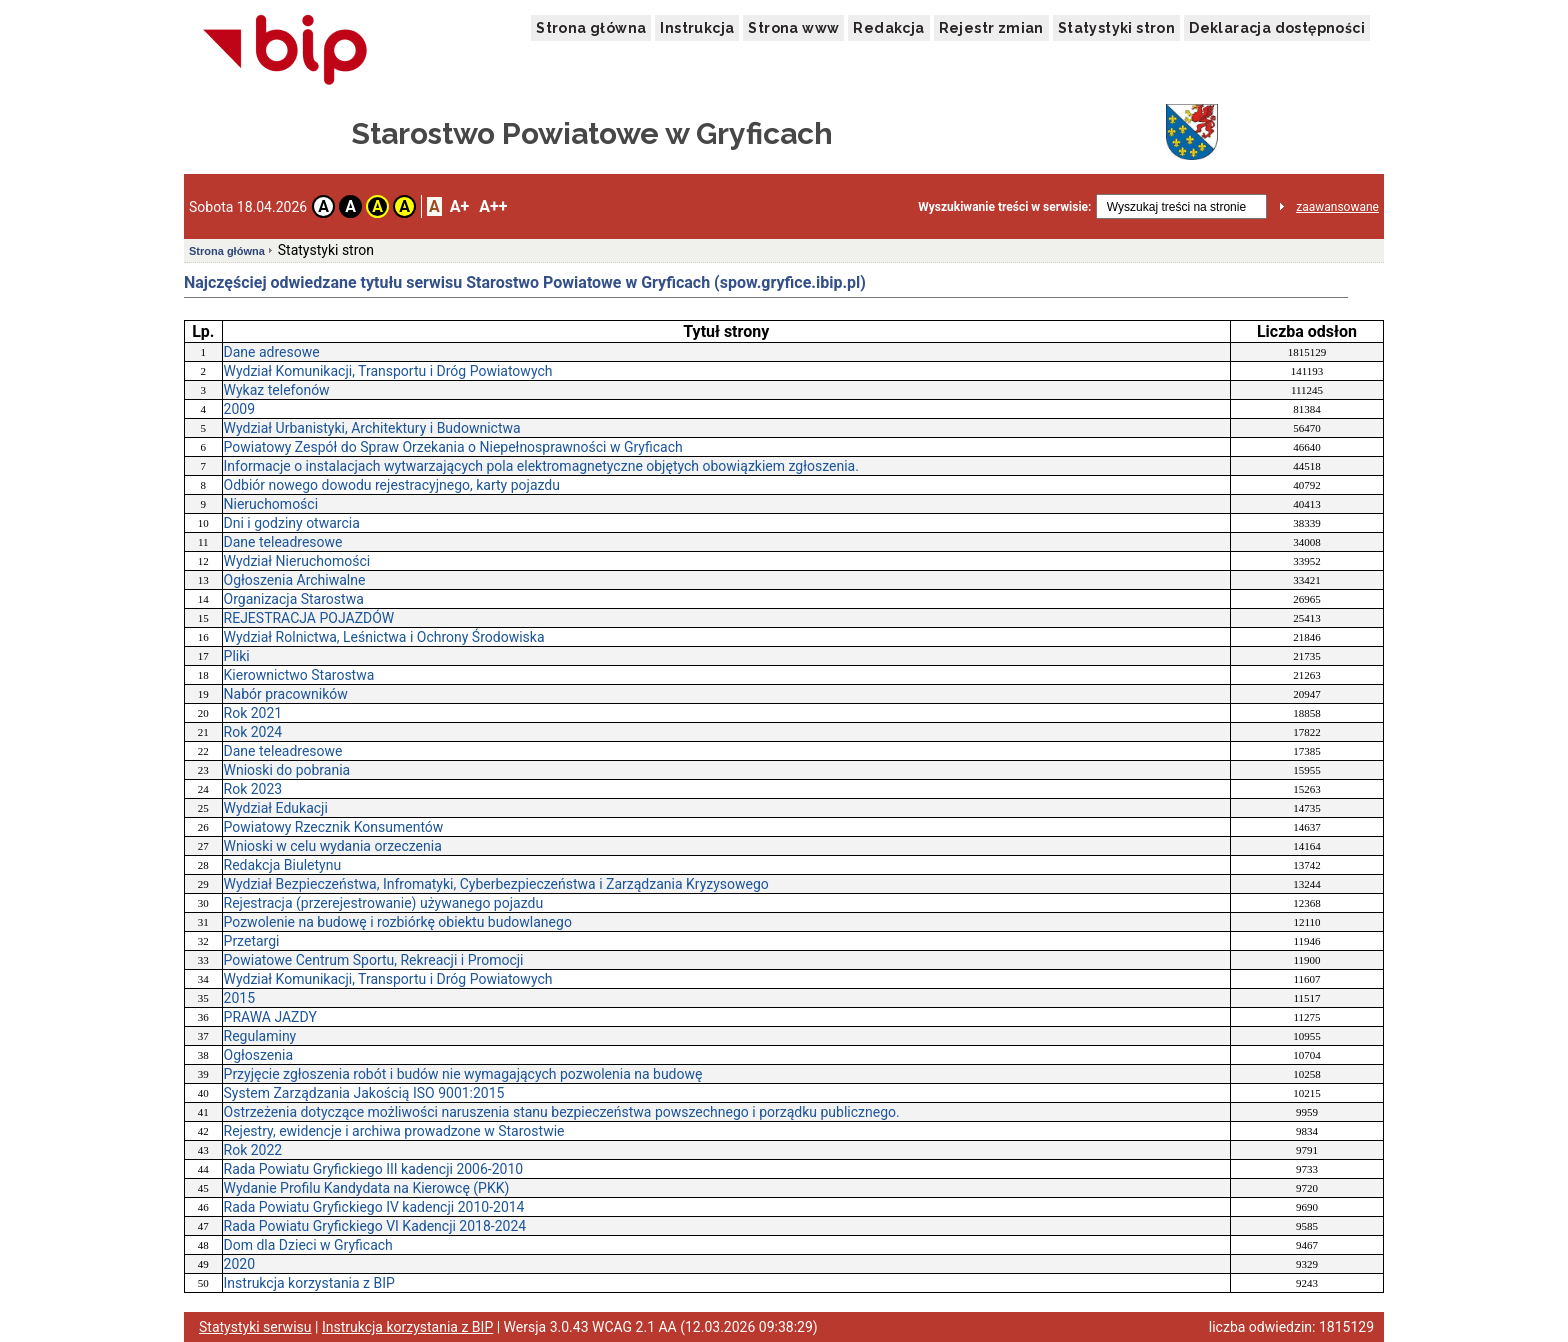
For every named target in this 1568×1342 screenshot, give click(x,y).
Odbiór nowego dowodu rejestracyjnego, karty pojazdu (392, 485)
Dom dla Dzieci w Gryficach (308, 1245)
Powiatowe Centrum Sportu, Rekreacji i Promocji (374, 960)
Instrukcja (697, 28)
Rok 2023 (253, 789)
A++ (493, 206)
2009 (239, 409)
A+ (459, 206)
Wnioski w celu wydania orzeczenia (333, 846)
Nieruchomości (271, 504)
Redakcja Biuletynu (283, 865)
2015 (239, 998)
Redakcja (888, 28)
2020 (239, 1264)
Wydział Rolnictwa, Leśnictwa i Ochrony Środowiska (384, 637)
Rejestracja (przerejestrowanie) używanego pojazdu (384, 903)
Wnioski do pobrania (287, 770)
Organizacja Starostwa (294, 599)
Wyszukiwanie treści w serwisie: (1004, 207)
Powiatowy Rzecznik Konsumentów (334, 827)
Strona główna (591, 28)
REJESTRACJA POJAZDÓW (309, 618)
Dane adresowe (272, 352)
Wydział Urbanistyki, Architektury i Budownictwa (372, 428)
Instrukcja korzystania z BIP (309, 1283)
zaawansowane (1337, 207)
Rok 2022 (253, 1150)
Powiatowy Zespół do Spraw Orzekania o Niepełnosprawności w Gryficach (453, 447)
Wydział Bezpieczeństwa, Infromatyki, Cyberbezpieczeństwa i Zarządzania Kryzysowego (496, 884)
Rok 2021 (253, 713)
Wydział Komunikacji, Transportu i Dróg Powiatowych (388, 371)
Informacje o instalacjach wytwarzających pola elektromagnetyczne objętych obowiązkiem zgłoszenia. (541, 466)
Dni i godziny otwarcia (292, 523)
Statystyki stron (1116, 28)
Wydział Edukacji (276, 808)
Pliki (237, 656)
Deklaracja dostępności (1277, 28)
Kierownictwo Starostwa (299, 675)
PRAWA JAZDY (270, 1017)
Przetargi (252, 941)
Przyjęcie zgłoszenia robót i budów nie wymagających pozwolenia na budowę (463, 1074)
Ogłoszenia (259, 1055)
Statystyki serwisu (255, 1327)
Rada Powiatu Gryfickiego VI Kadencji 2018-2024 (375, 1226)
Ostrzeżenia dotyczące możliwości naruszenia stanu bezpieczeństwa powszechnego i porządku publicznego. (562, 1112)
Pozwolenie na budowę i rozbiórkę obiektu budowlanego (398, 922)
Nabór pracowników (286, 694)
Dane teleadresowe (283, 542)
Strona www (793, 28)
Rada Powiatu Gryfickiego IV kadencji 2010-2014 (374, 1207)
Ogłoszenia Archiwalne (295, 580)
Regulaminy (260, 1036)
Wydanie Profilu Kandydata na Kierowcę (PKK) (367, 1188)
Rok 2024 (253, 732)
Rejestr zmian (991, 28)
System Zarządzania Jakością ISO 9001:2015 (364, 1093)
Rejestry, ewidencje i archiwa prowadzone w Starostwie (394, 1131)
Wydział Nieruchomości (297, 561)
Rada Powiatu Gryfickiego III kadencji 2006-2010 (374, 1169)
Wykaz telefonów (277, 390)
